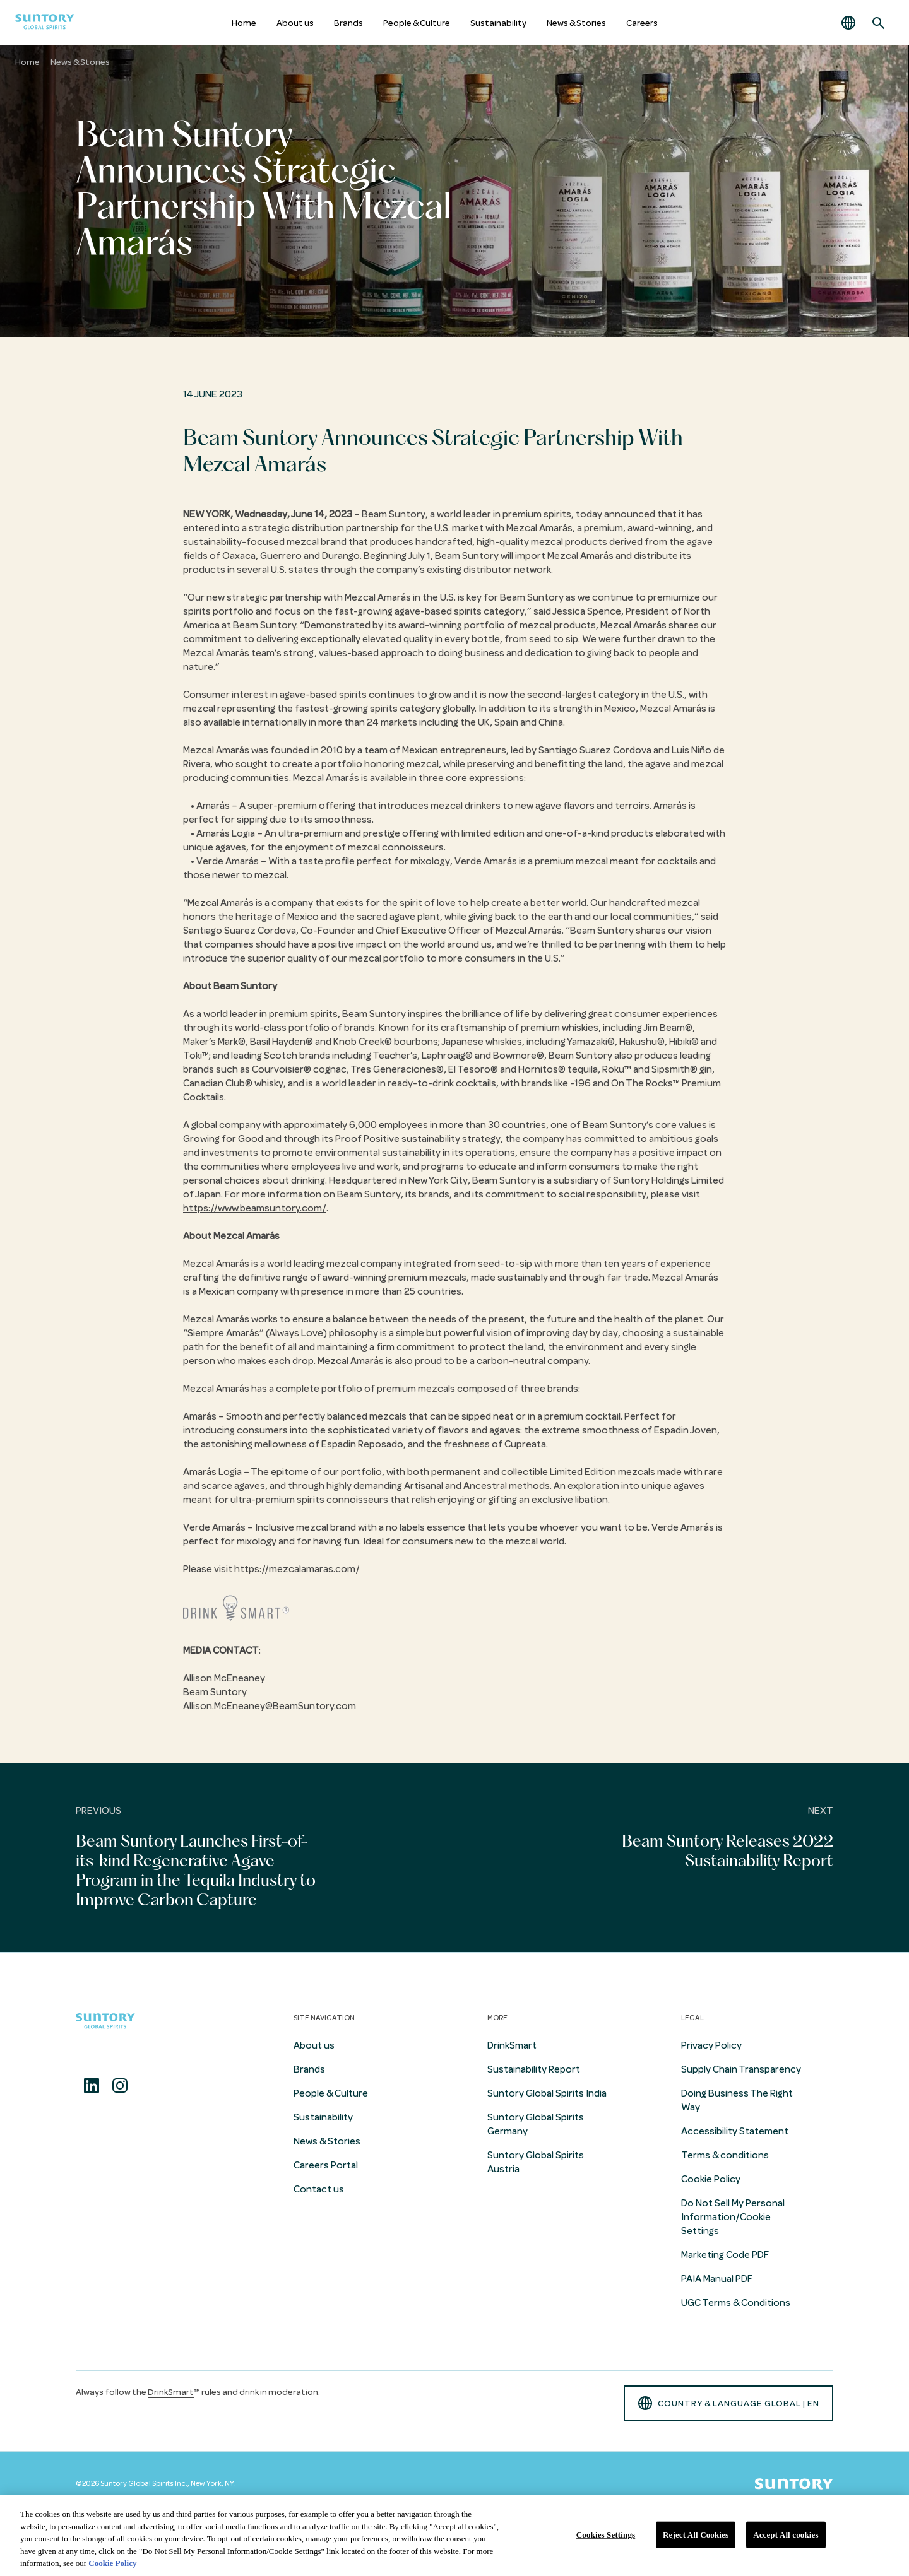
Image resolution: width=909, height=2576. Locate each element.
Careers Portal (326, 2165)
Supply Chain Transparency (741, 2069)
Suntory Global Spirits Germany (535, 2124)
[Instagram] (120, 2085)
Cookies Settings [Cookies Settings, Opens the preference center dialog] (605, 2534)
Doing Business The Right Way (737, 2100)
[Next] (681, 1857)
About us (295, 23)
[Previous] (227, 1857)
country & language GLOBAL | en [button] (728, 2403)
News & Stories (576, 23)
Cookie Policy (710, 2179)
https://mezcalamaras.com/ (297, 1569)
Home (244, 23)
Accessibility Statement (734, 2131)
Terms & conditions (725, 2155)
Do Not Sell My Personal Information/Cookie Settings (733, 2217)
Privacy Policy (711, 2045)
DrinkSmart (512, 2045)
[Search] (879, 22)
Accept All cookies (785, 2534)
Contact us (319, 2189)
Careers (642, 23)
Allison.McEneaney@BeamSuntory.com (269, 1706)
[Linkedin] (91, 2085)
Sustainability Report (533, 2069)
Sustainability (498, 23)
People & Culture (416, 23)
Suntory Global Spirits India (547, 2093)
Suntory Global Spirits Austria (535, 2162)
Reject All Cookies (695, 2534)
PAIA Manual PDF (716, 2279)
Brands (348, 23)
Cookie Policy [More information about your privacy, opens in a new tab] (112, 2563)
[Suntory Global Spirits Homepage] (44, 23)
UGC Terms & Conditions (735, 2303)
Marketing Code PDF (725, 2255)
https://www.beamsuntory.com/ (254, 1208)
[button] (848, 22)
